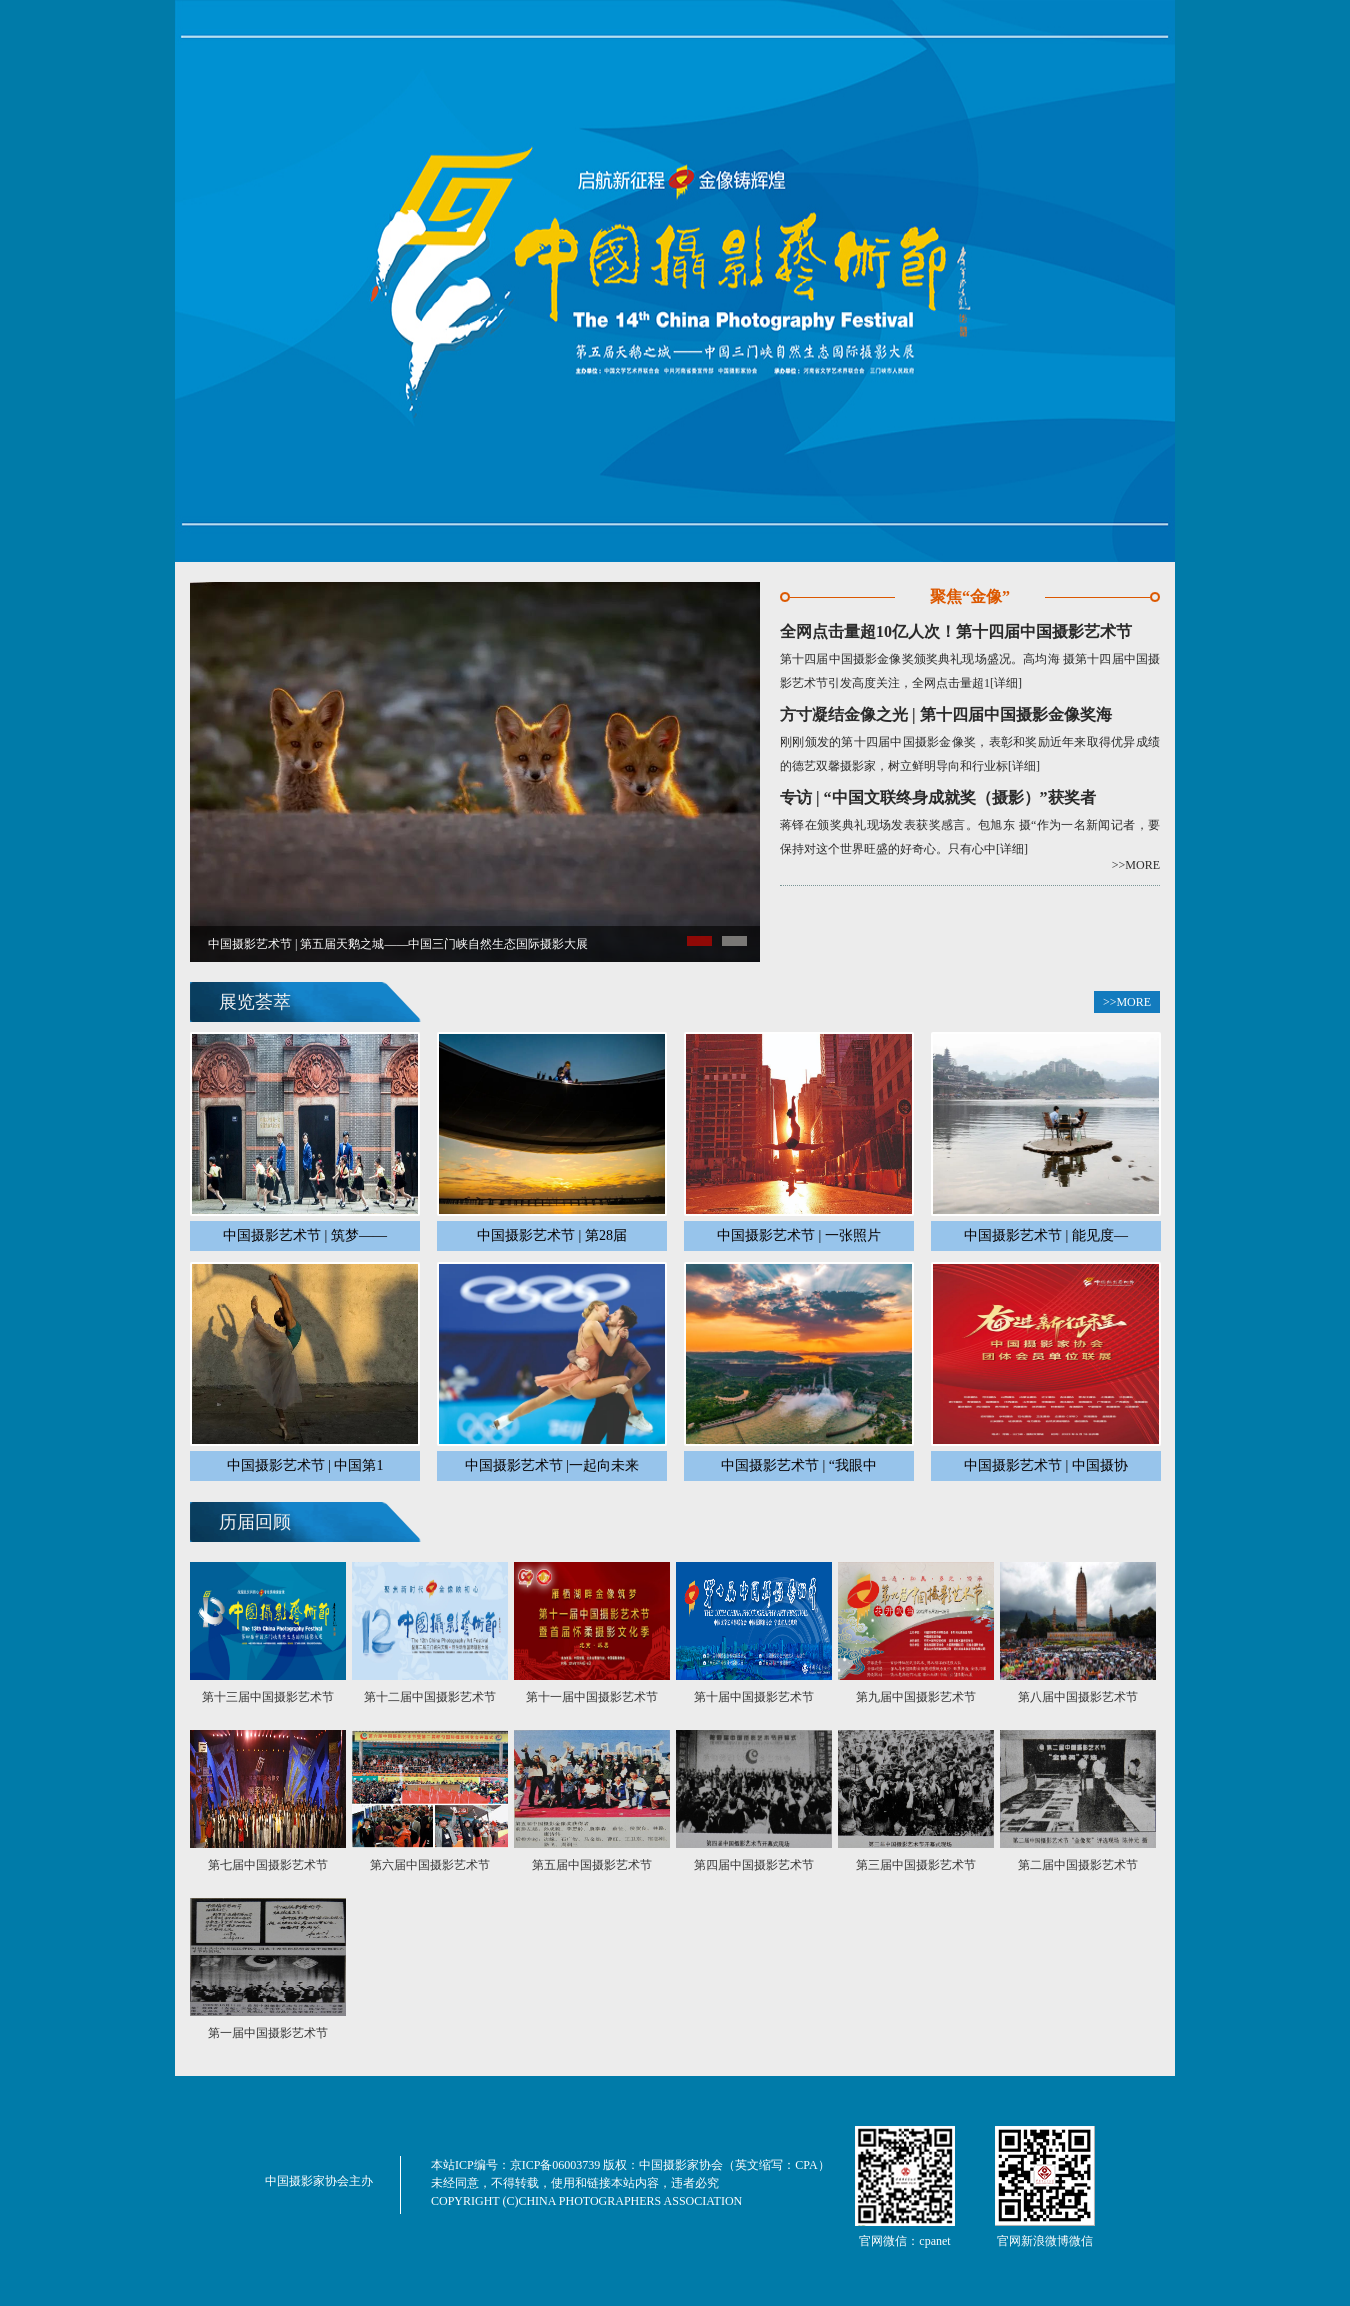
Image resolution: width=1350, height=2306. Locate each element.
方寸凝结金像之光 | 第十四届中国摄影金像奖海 (946, 714)
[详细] (1006, 683)
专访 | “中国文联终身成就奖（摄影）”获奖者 (938, 797)
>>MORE (1136, 865)
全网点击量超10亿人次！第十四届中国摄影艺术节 (956, 631)
